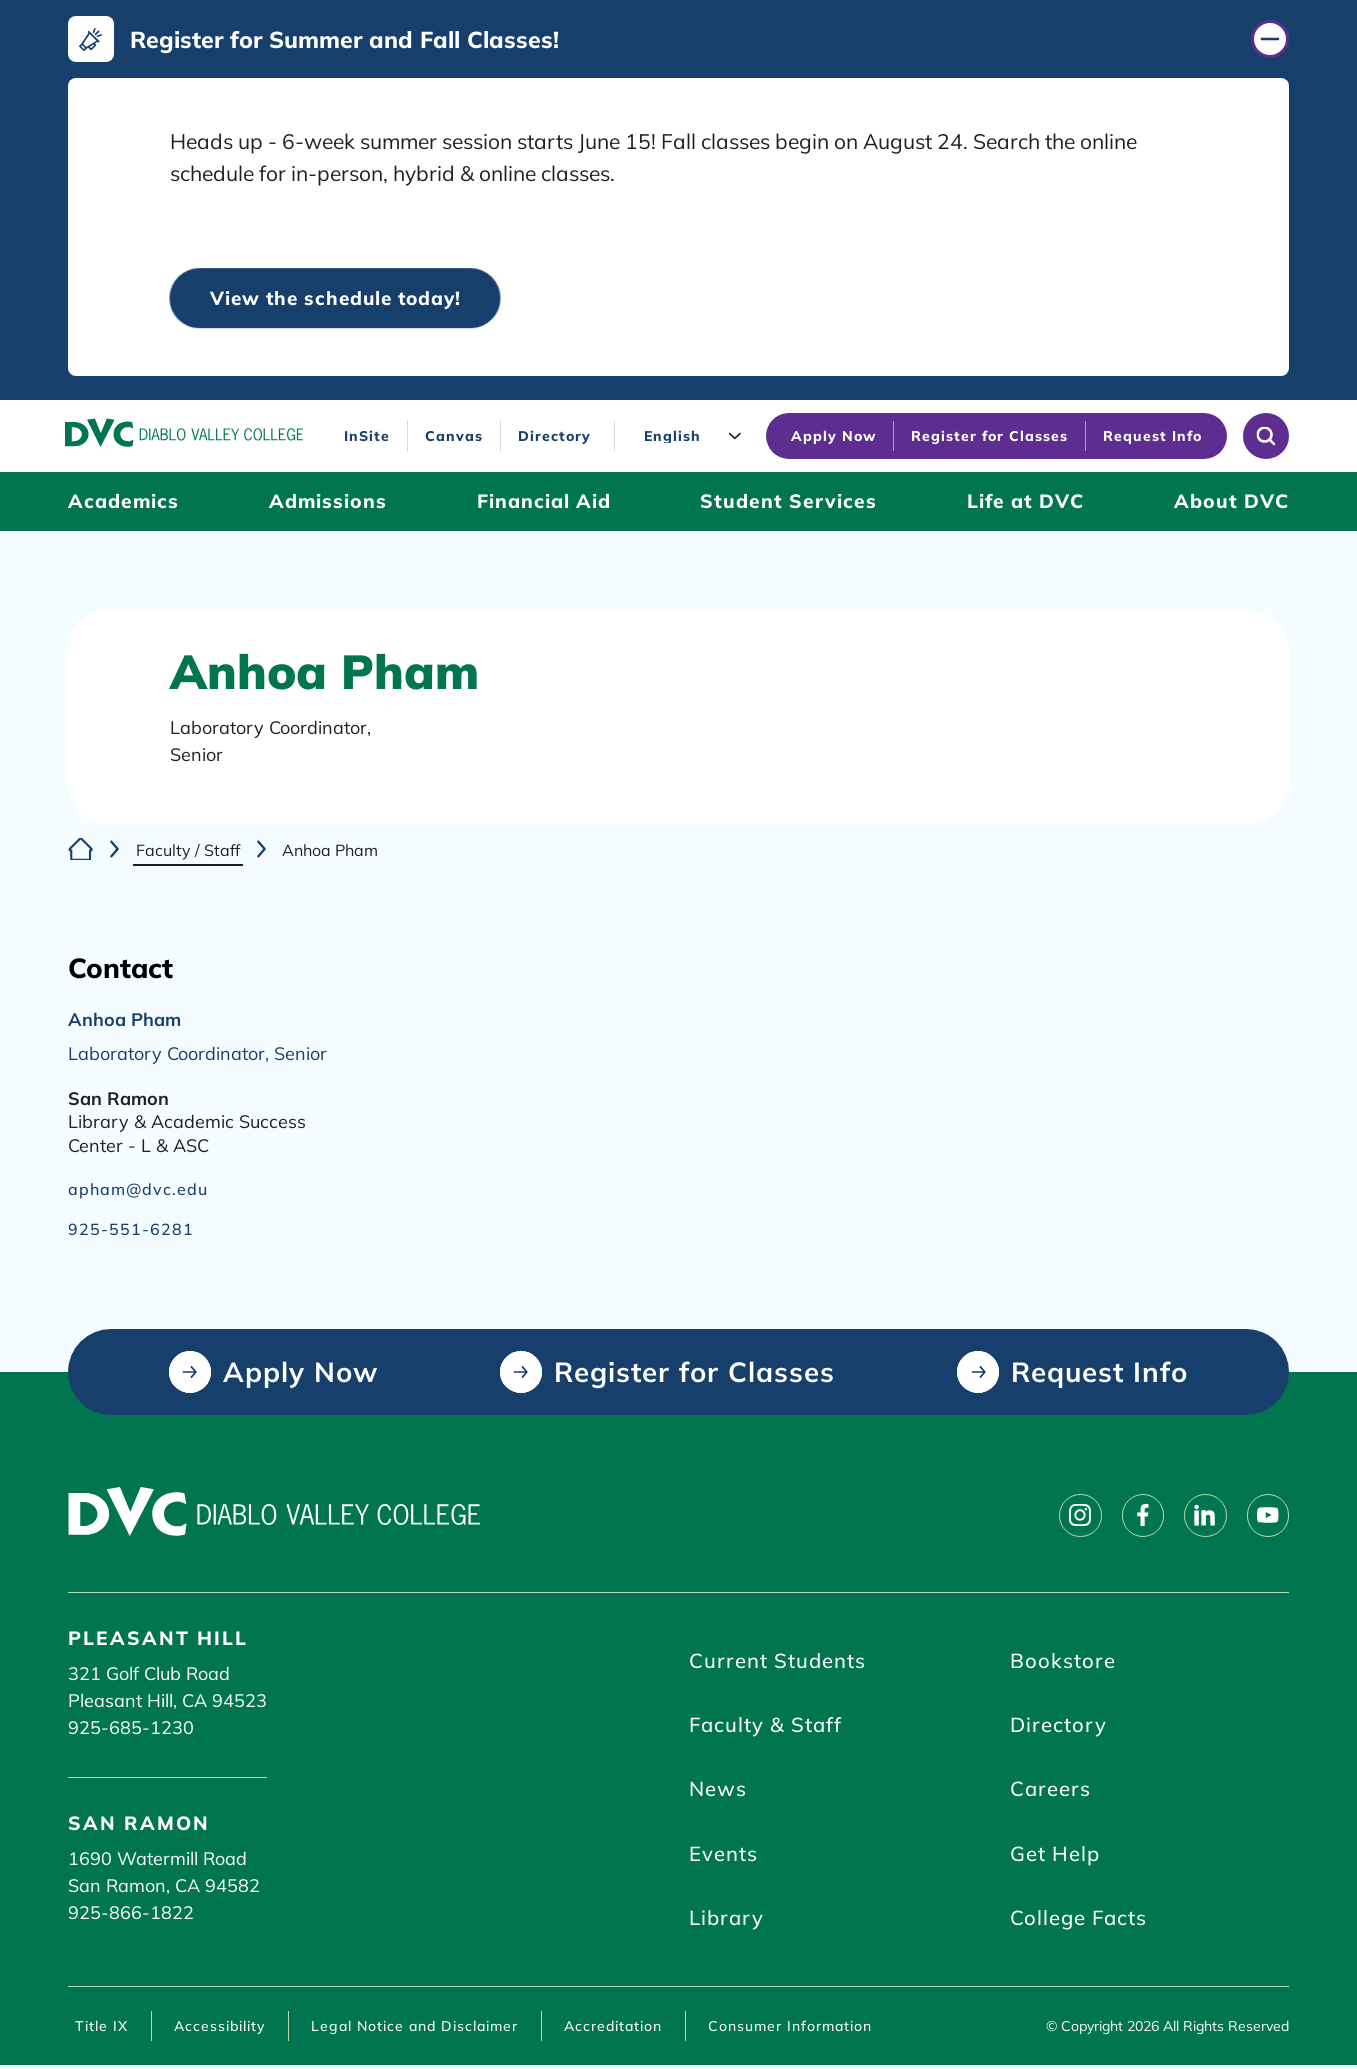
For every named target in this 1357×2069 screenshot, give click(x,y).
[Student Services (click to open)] (788, 502)
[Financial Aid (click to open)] (544, 502)
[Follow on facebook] (1139, 1515)
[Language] (695, 436)
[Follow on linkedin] (1203, 1515)
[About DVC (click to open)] (1231, 502)
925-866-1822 (131, 1912)
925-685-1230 (131, 1727)
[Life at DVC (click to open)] (1025, 502)
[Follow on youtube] (1267, 1515)
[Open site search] (1266, 437)
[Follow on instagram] (1075, 1515)
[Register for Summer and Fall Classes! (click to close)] (678, 39)
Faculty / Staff (188, 851)
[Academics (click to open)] (123, 502)
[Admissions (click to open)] (328, 502)
